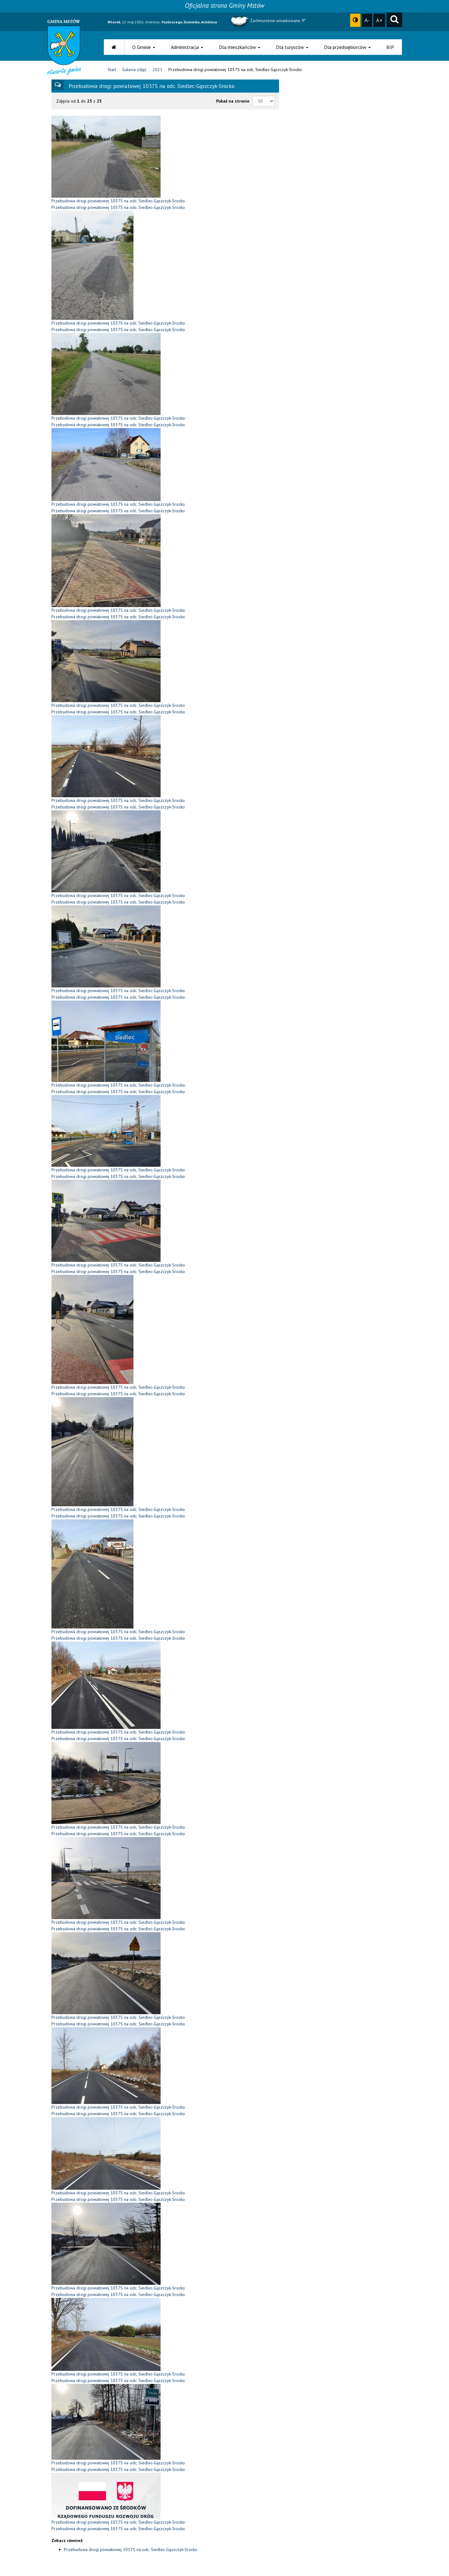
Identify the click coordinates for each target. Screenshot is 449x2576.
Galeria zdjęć (134, 71)
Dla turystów (292, 47)
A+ (379, 20)
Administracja (187, 47)
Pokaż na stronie (232, 102)
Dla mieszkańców (239, 47)
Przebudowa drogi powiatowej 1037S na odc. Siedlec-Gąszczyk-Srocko (130, 2551)
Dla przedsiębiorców (347, 47)
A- (367, 20)
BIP (390, 47)
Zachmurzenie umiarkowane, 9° (267, 20)
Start (112, 71)
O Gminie (143, 47)
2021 (157, 71)
